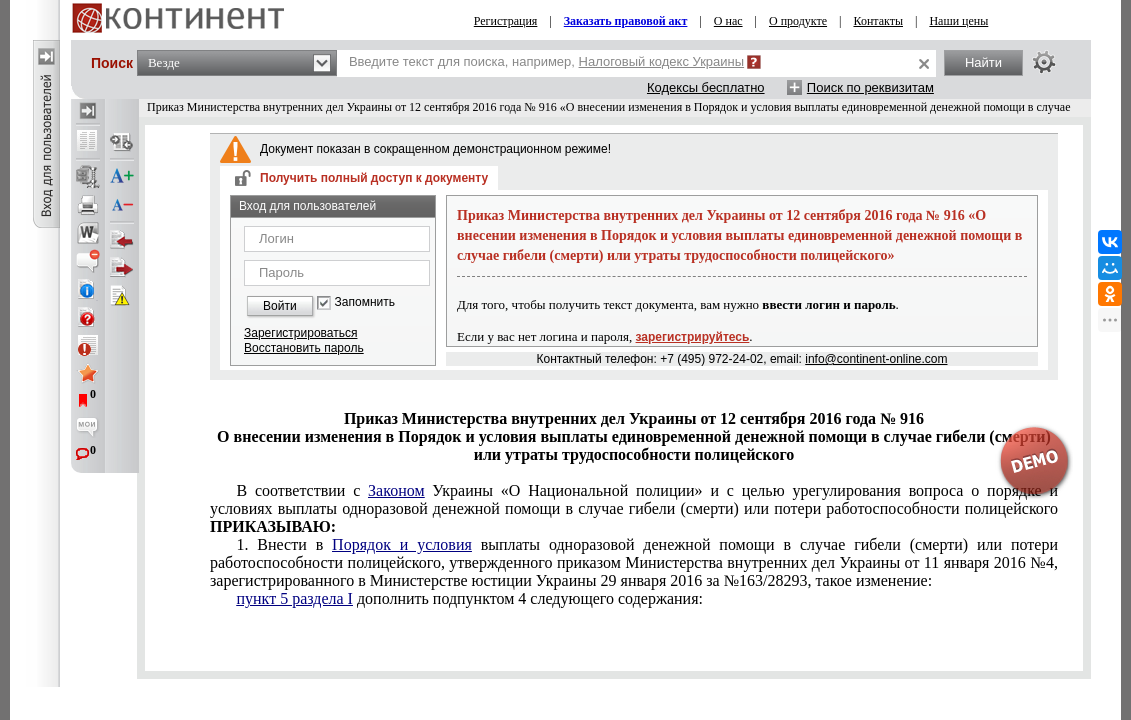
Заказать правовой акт (626, 21)
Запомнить (365, 302)
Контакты (878, 21)
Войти (280, 306)
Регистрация (506, 21)
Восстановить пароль (304, 348)
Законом (396, 490)
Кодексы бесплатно (706, 87)
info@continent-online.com (876, 359)
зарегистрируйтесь (693, 337)
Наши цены (958, 21)
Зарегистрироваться (300, 333)
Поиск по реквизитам (870, 87)
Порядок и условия (402, 544)
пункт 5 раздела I (294, 598)
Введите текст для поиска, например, (546, 61)
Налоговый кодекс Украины (662, 61)
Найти (983, 62)
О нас (728, 21)
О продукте (798, 21)
